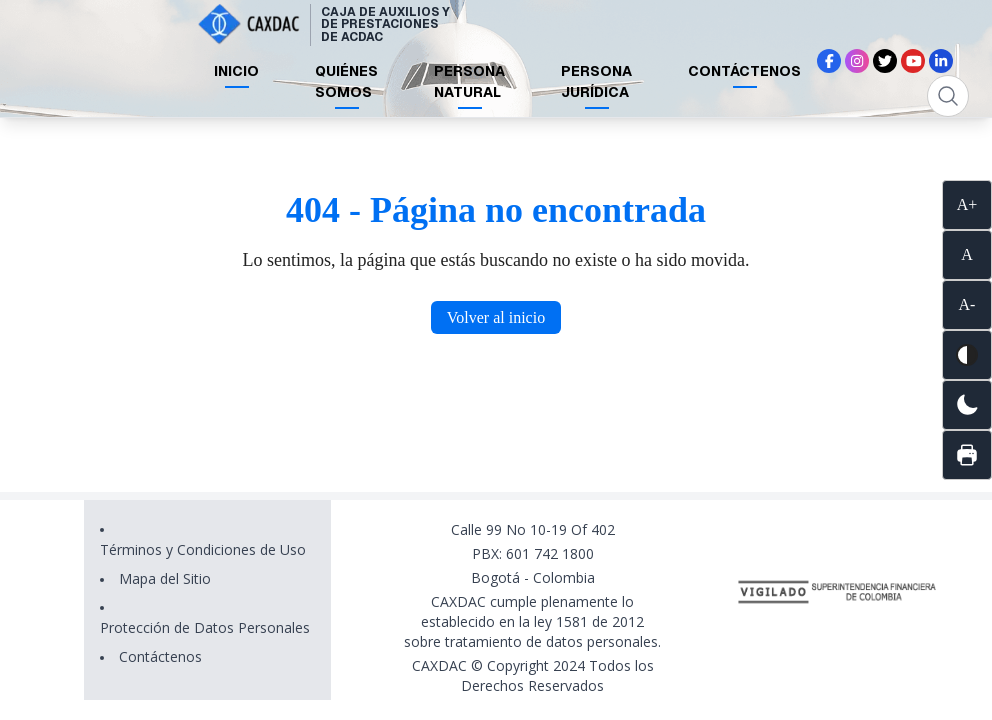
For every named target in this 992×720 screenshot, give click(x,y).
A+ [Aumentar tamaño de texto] (967, 204)
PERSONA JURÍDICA (596, 81)
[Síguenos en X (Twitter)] (885, 61)
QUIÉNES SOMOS (346, 81)
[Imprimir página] (967, 455)
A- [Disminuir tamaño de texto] (967, 304)
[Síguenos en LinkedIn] (941, 61)
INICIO (236, 71)
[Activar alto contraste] (967, 355)
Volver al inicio (496, 317)
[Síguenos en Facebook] (829, 61)
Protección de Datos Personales (205, 627)
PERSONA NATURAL (469, 81)
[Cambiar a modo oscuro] (967, 405)
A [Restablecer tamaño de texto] (967, 254)
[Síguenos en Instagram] (857, 61)
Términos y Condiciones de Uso (203, 549)
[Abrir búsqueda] (948, 96)
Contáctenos (160, 656)
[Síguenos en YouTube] (913, 61)
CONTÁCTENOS (744, 71)
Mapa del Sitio (165, 578)
